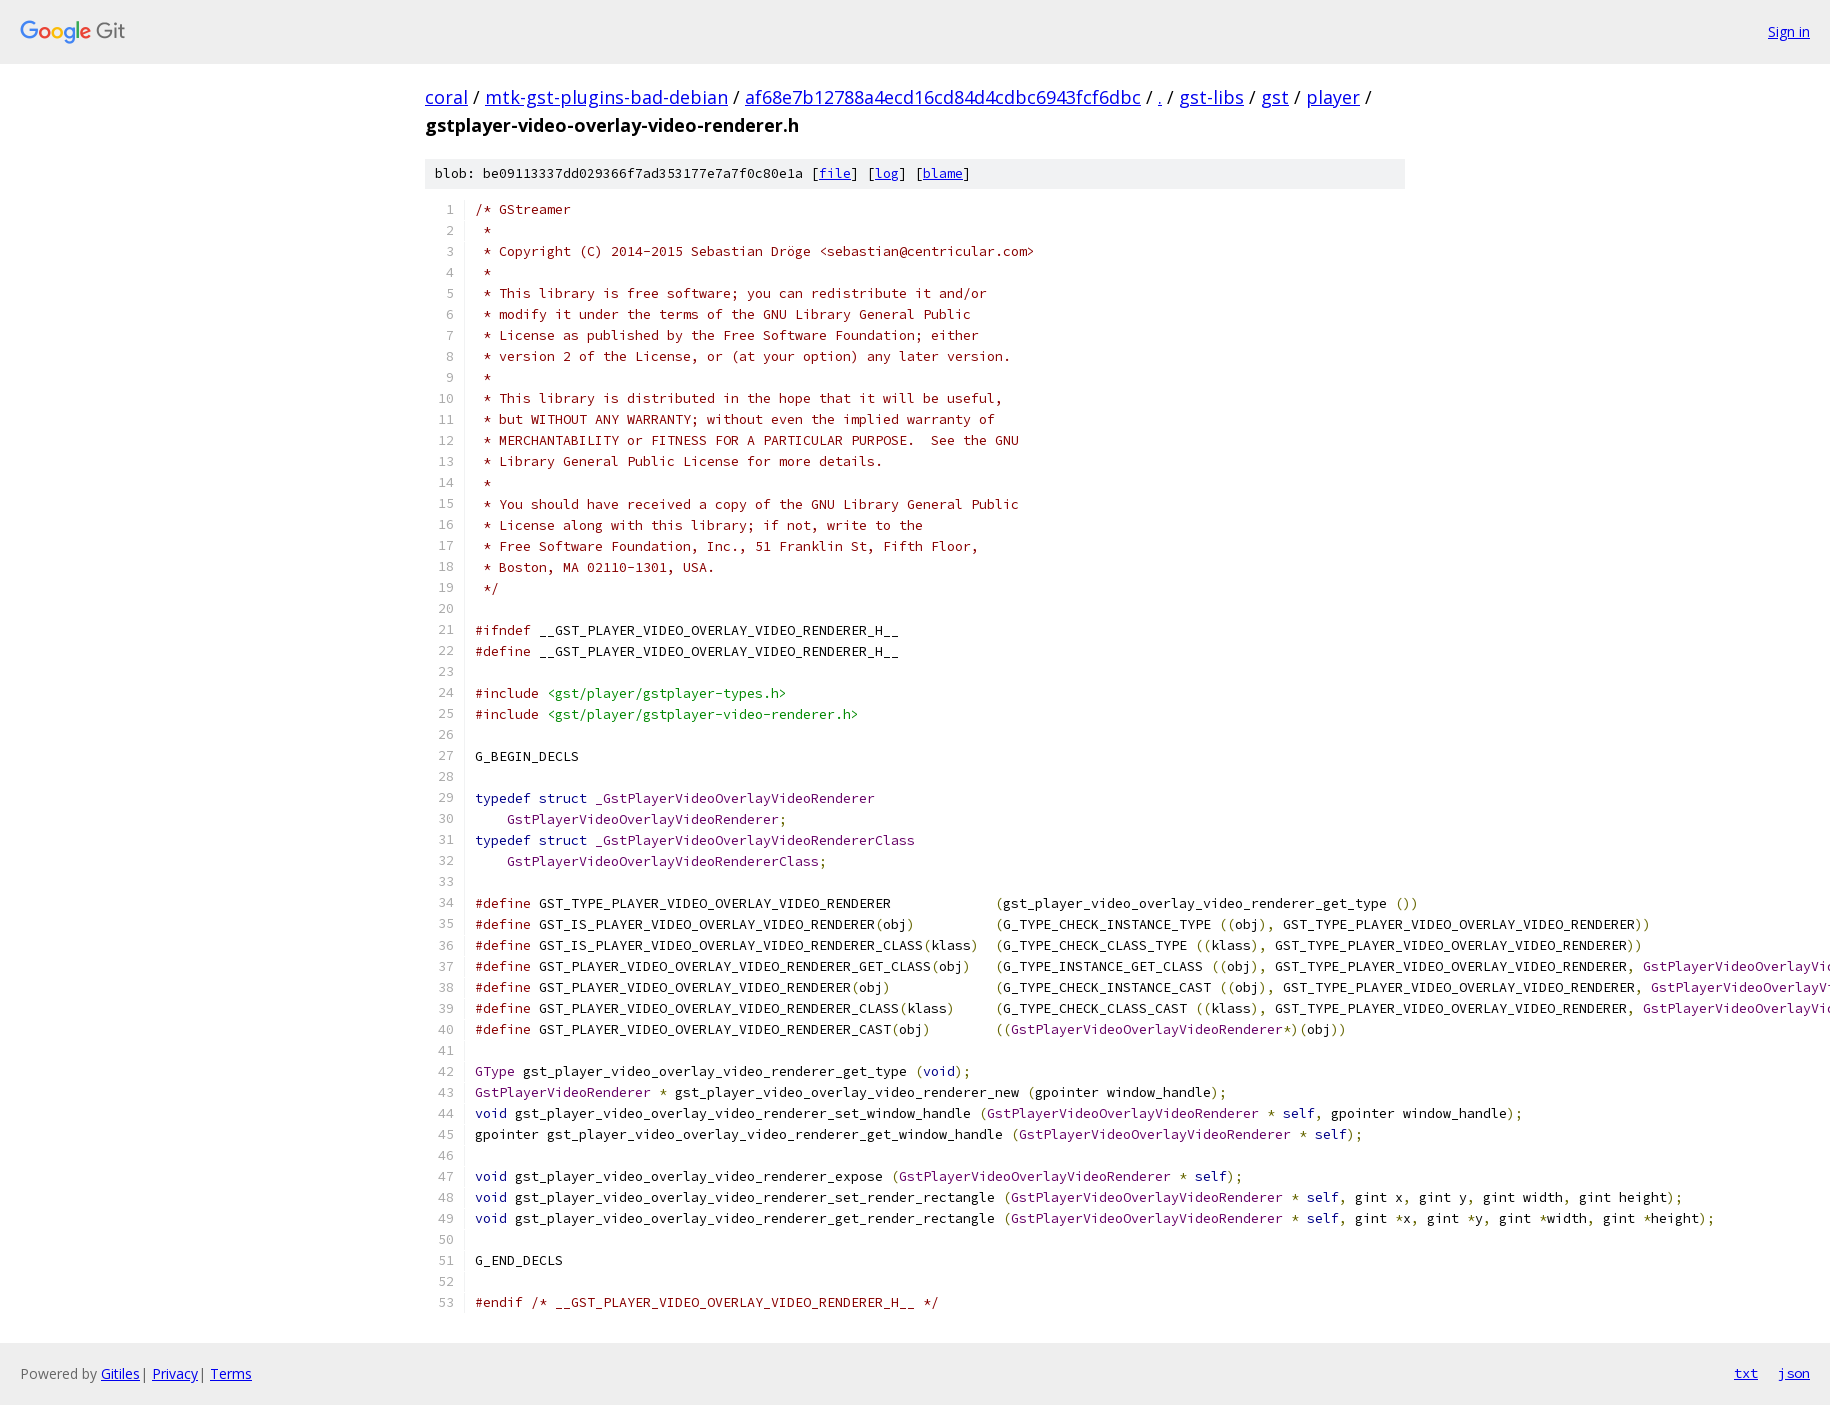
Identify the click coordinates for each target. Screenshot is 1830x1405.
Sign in (1789, 31)
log (887, 173)
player (1333, 97)
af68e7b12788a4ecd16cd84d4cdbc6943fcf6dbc (943, 97)
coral (446, 97)
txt (1746, 1373)
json (1794, 1373)
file (835, 173)
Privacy (175, 1373)
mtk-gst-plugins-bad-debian (606, 97)
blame (943, 173)
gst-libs (1211, 97)
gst (1275, 97)
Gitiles (120, 1373)
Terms (231, 1373)
